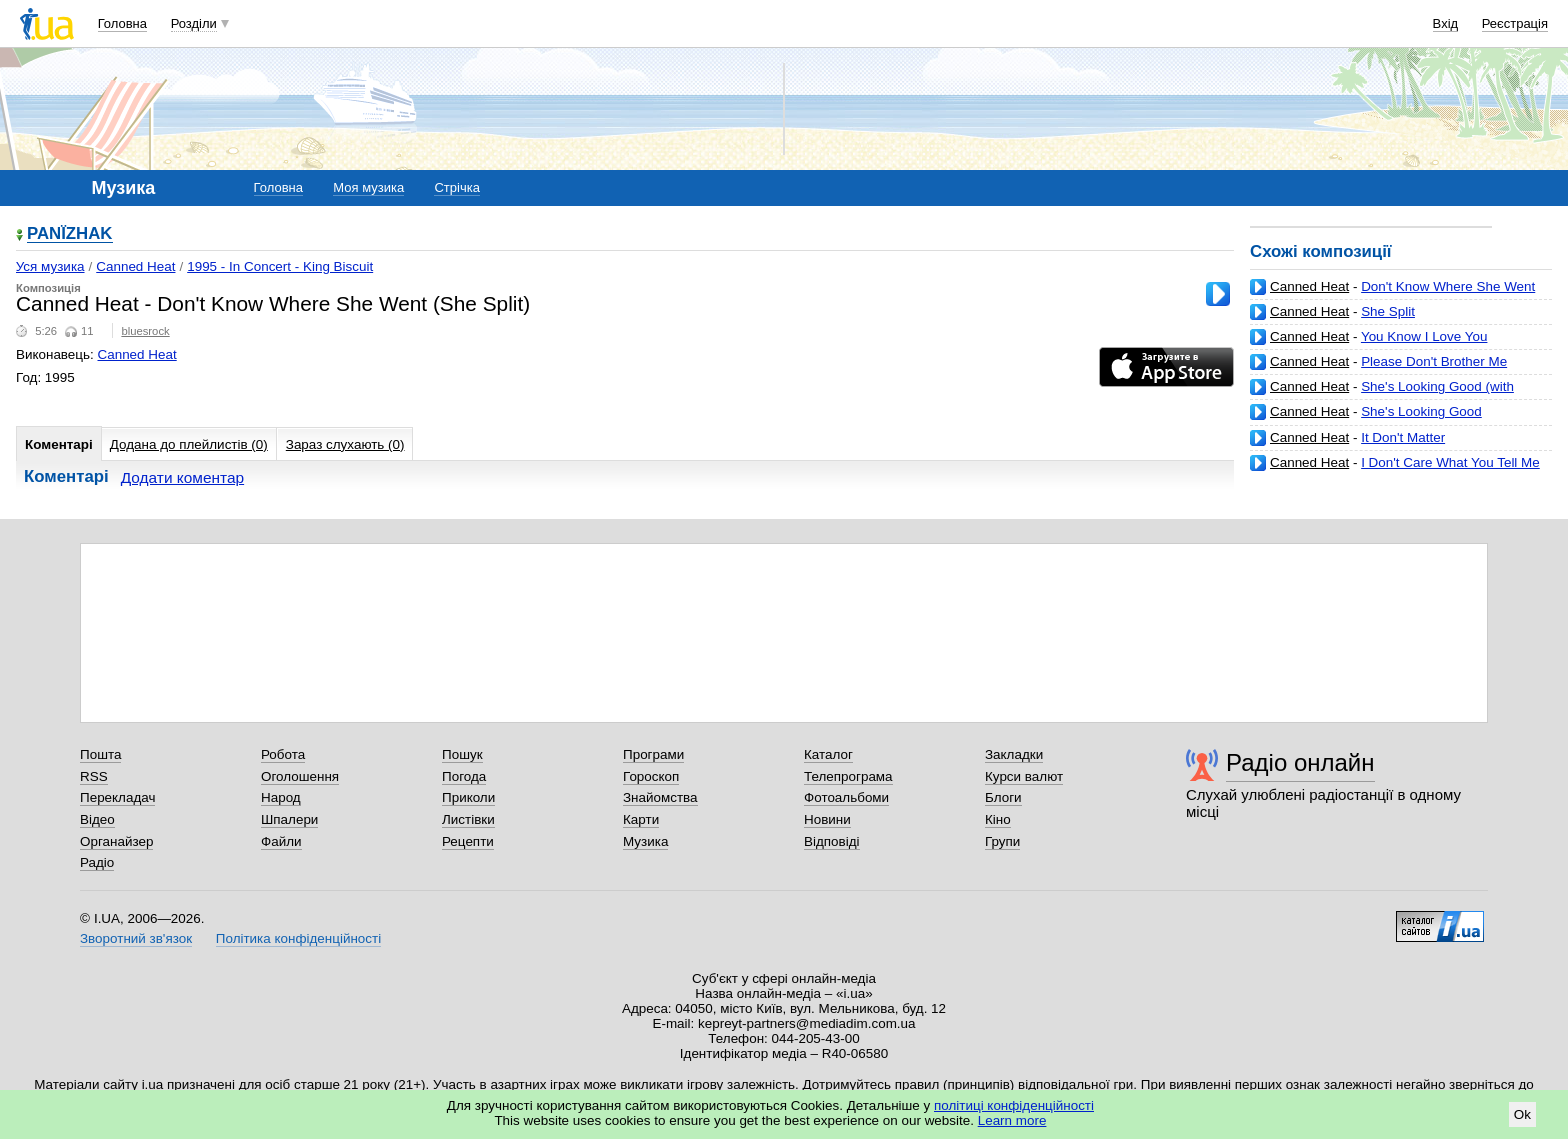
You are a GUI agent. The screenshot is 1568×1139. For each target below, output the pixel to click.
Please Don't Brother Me (1434, 361)
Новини (827, 819)
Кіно (998, 819)
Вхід (1446, 23)
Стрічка (456, 187)
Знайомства (660, 797)
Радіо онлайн (1300, 762)
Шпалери (289, 819)
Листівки (468, 819)
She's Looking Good (1421, 411)
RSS (94, 776)
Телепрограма (848, 776)
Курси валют (1024, 776)
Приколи (468, 797)
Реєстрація (1515, 23)
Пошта (100, 754)
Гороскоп (651, 776)
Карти (641, 819)
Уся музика (50, 266)
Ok (1522, 1114)
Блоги (1003, 797)
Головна (122, 23)
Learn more (1012, 1120)
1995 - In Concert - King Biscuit (280, 266)
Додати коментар (182, 477)
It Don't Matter (1403, 437)
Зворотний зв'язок (136, 938)
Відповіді (832, 841)
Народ (281, 797)
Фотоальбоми (846, 797)
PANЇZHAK (70, 234)
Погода (464, 776)
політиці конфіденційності (1014, 1105)
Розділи (194, 23)
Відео (97, 819)
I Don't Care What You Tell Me (1450, 462)
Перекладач (117, 797)
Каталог (828, 754)
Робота (283, 754)
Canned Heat (1309, 286)
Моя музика (368, 187)
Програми (653, 754)
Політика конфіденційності (298, 938)
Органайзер (116, 841)
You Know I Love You (1424, 336)
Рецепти (468, 841)
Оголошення (300, 776)
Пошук (462, 754)
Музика (645, 841)
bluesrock (145, 331)
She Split (1388, 311)
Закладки (1014, 754)
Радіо (97, 862)
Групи (1002, 841)
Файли (281, 841)
